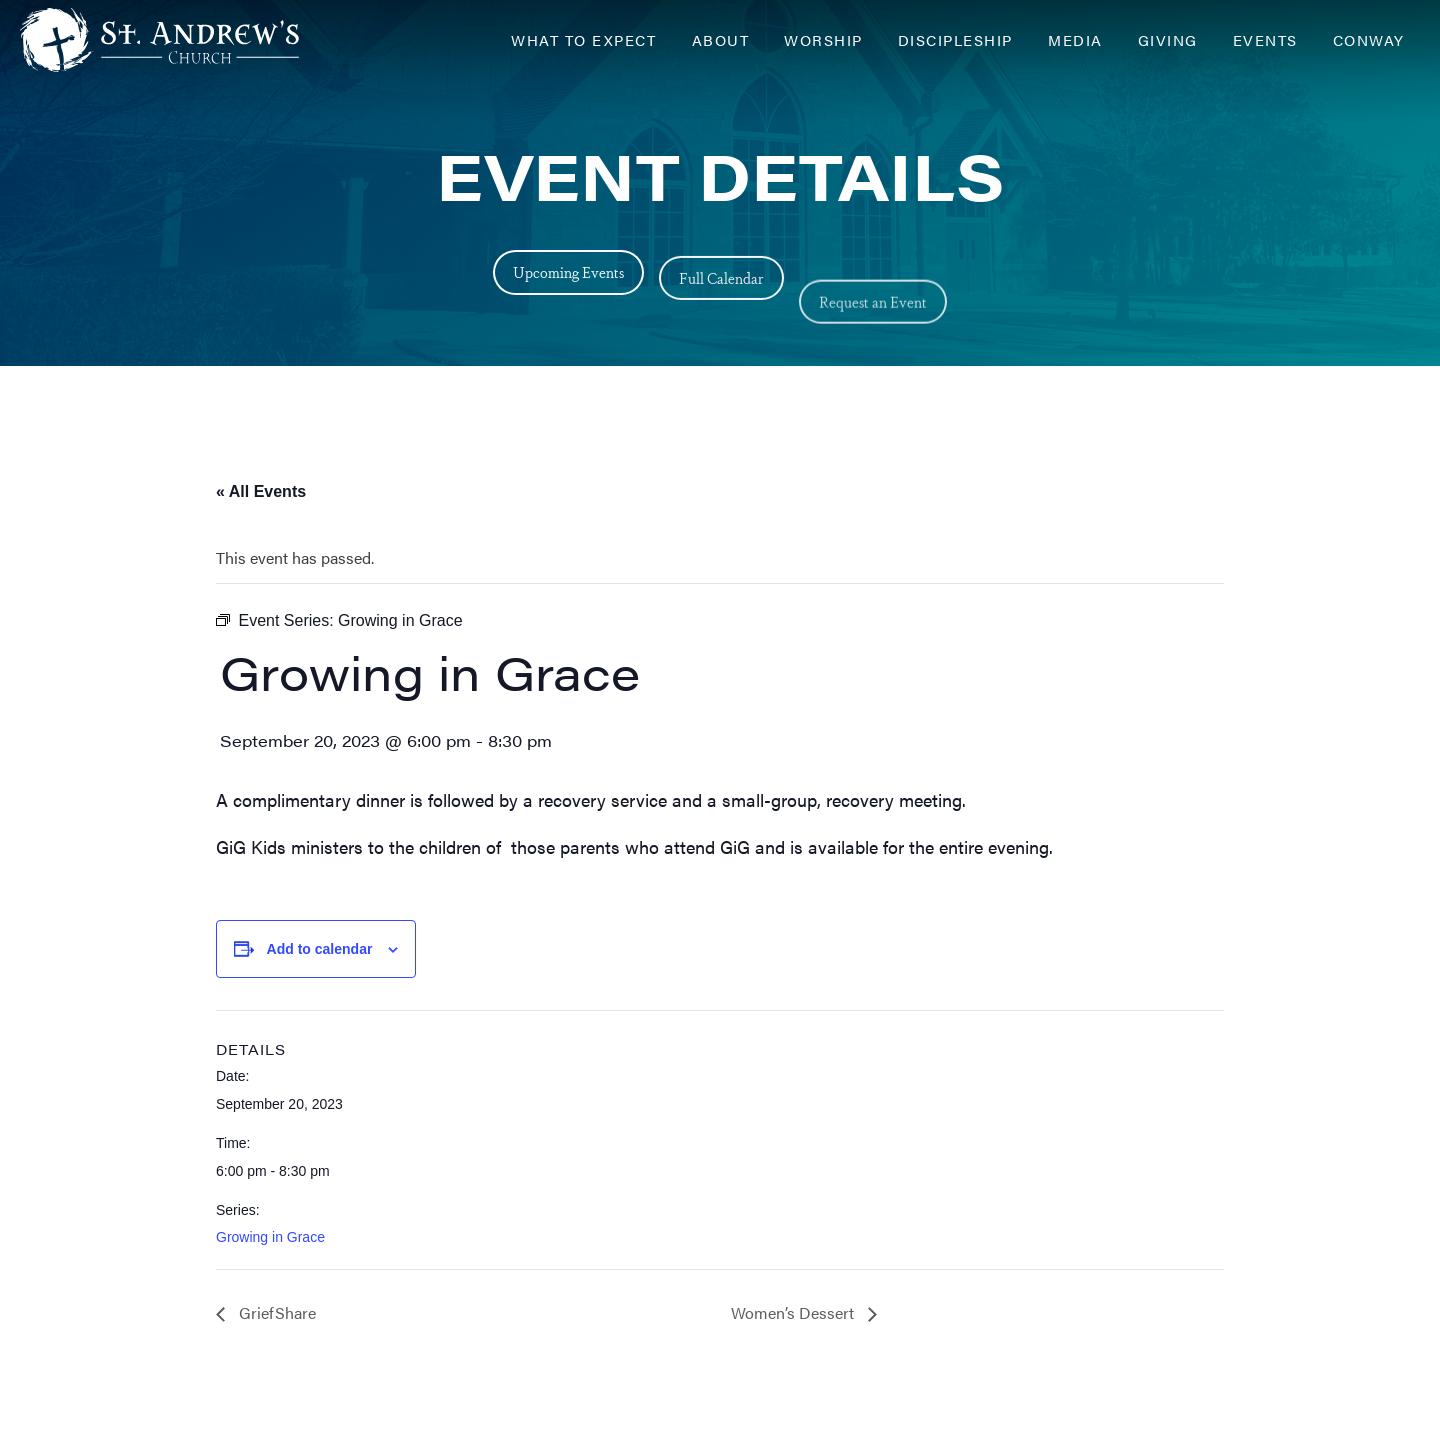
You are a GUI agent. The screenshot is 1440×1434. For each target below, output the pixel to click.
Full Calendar (721, 327)
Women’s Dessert (794, 1312)
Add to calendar (320, 949)
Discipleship (955, 39)
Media (1075, 39)
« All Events (261, 491)
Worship (823, 39)
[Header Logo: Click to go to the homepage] (180, 40)
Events (1265, 39)
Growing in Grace (270, 1237)
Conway (1369, 39)
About (721, 39)
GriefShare (275, 1312)
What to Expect (583, 39)
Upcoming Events (568, 287)
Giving (1168, 39)
